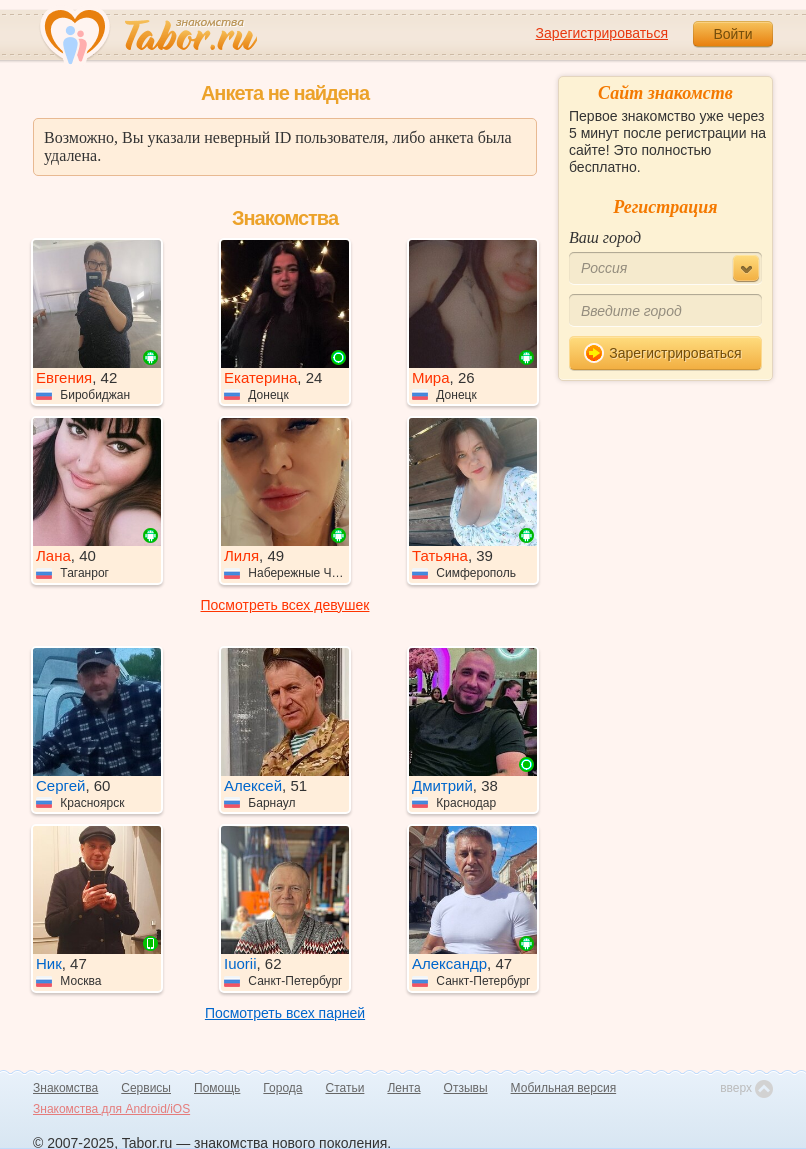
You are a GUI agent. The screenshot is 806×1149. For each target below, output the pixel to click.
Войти (732, 34)
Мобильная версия (564, 1088)
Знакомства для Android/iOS (111, 1109)
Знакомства (65, 1088)
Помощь (217, 1088)
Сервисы (146, 1088)
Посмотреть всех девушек (285, 605)
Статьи (345, 1088)
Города (282, 1088)
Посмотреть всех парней (285, 1013)
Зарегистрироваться (602, 33)
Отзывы (466, 1088)
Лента (403, 1088)
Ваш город (605, 237)
